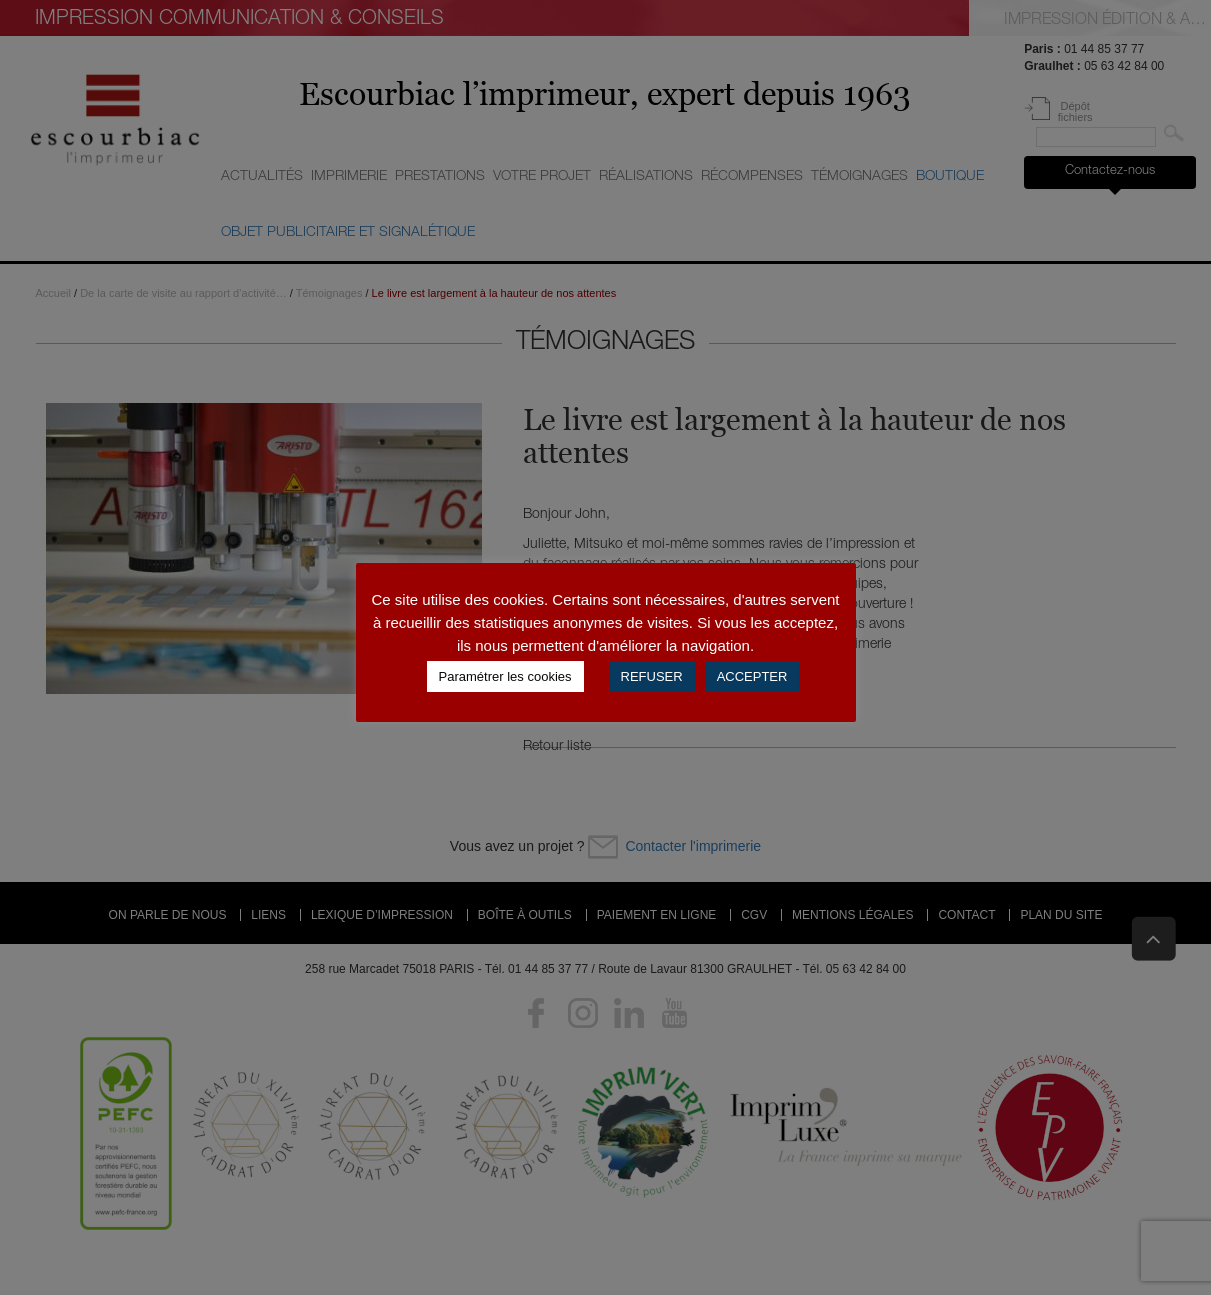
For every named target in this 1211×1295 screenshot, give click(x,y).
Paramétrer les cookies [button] (505, 676)
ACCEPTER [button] (752, 676)
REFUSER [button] (652, 676)
